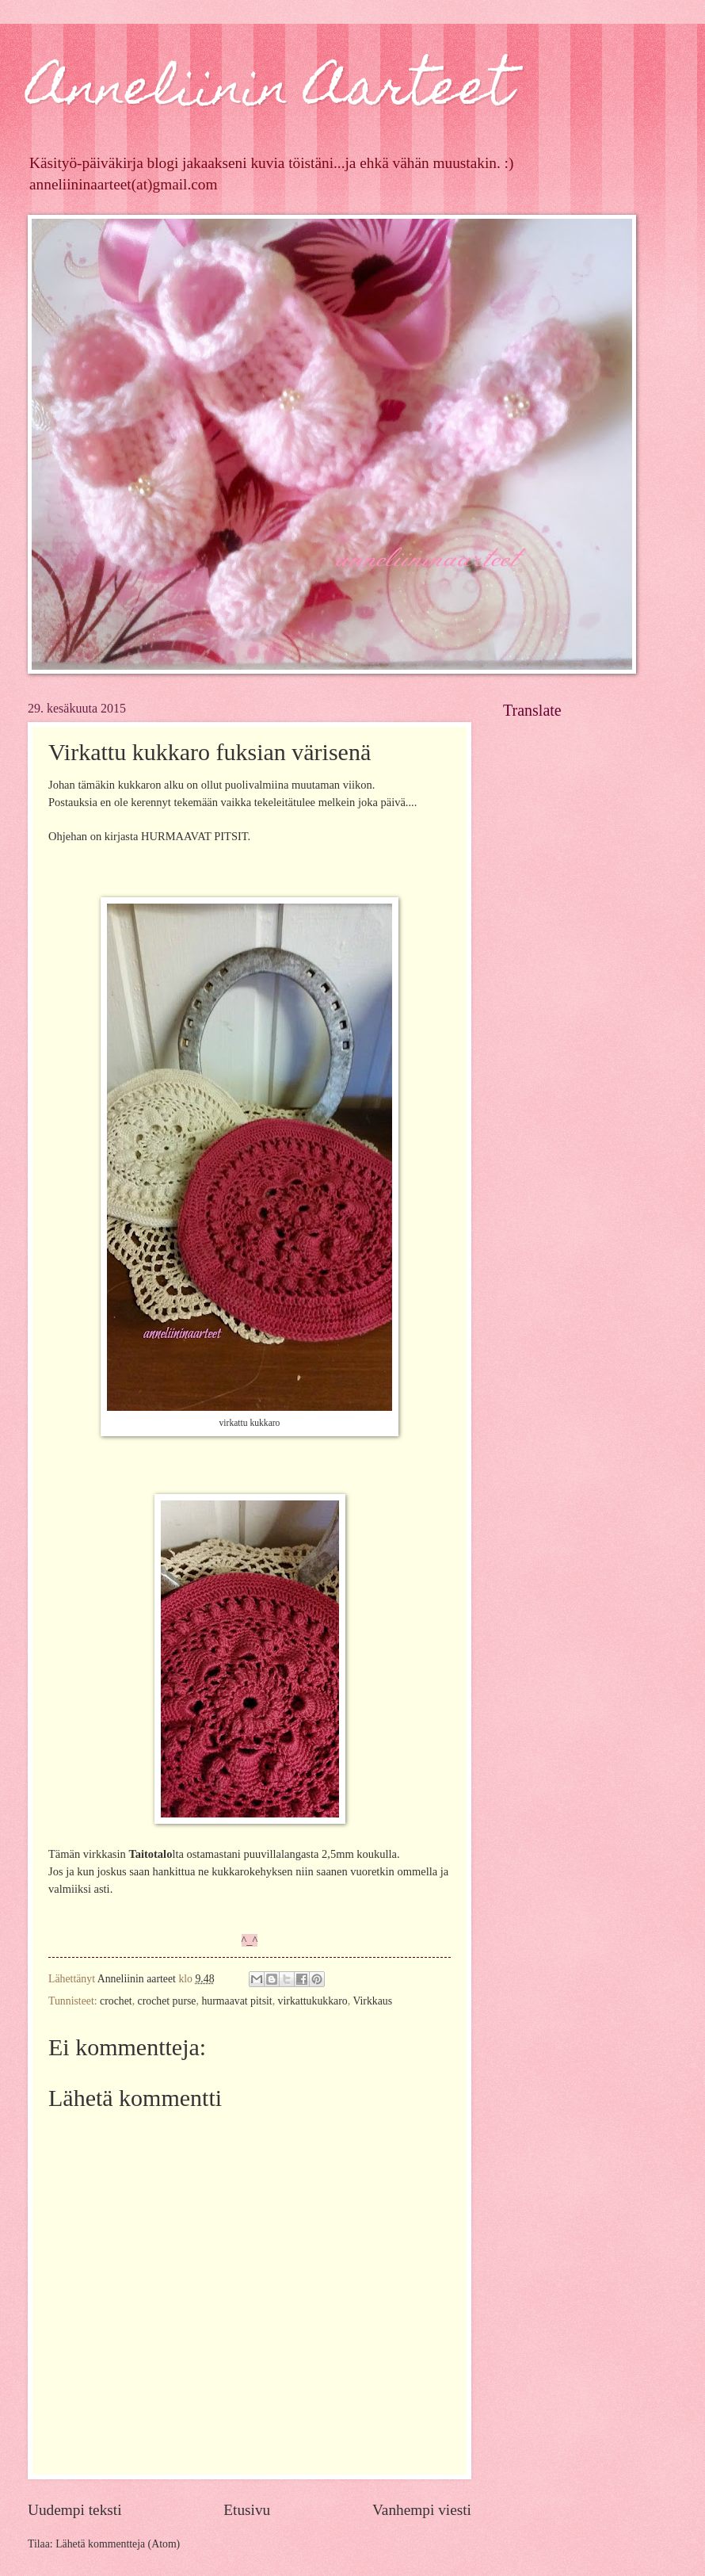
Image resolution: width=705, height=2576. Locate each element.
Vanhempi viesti (421, 2509)
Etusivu (246, 2509)
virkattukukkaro (313, 2001)
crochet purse (167, 2001)
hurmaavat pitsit (236, 2001)
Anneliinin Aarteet (270, 92)
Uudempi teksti (75, 2509)
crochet (116, 2001)
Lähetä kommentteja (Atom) (117, 2544)
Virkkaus (372, 2001)
